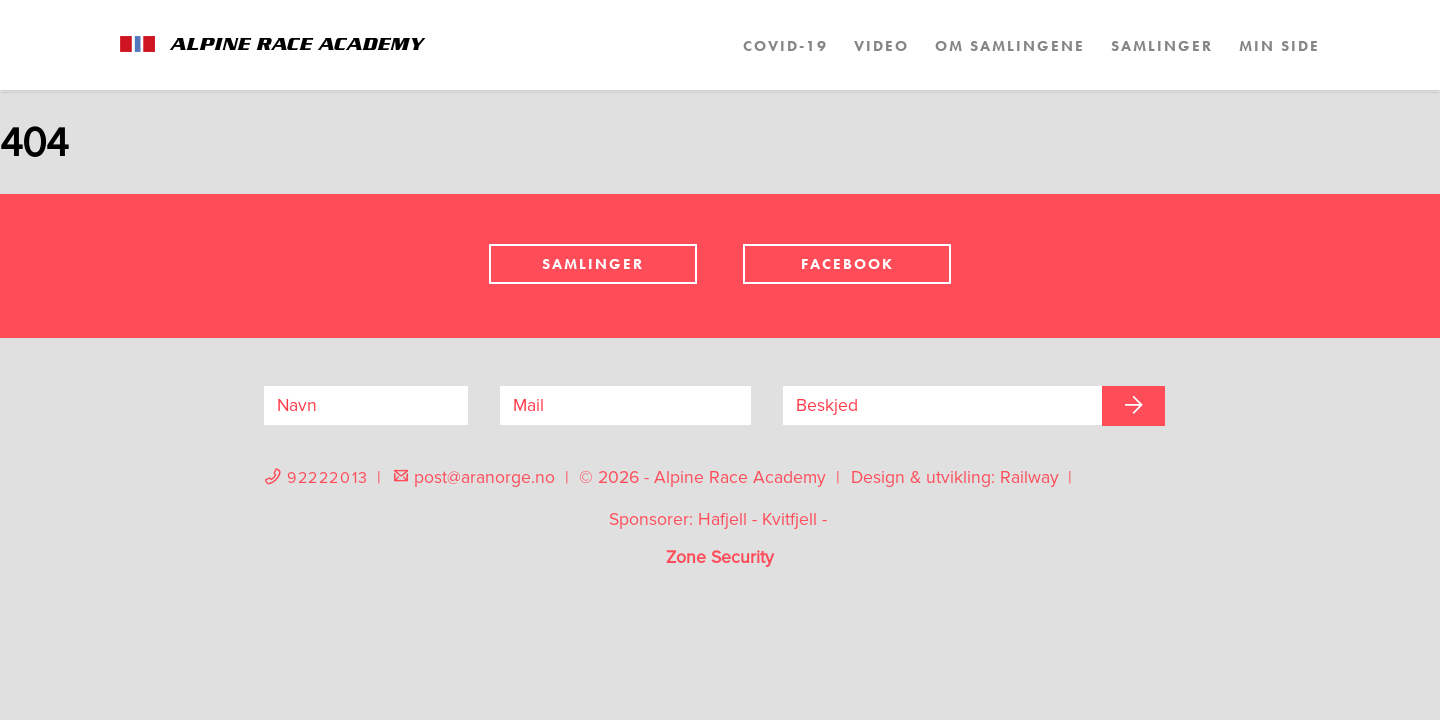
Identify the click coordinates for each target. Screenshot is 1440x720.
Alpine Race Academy (294, 45)
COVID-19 (785, 46)
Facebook (847, 264)
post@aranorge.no (487, 477)
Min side (1279, 46)
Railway (1032, 477)
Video (881, 46)
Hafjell (722, 519)
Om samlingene (1010, 46)
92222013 (331, 478)
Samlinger (1162, 46)
